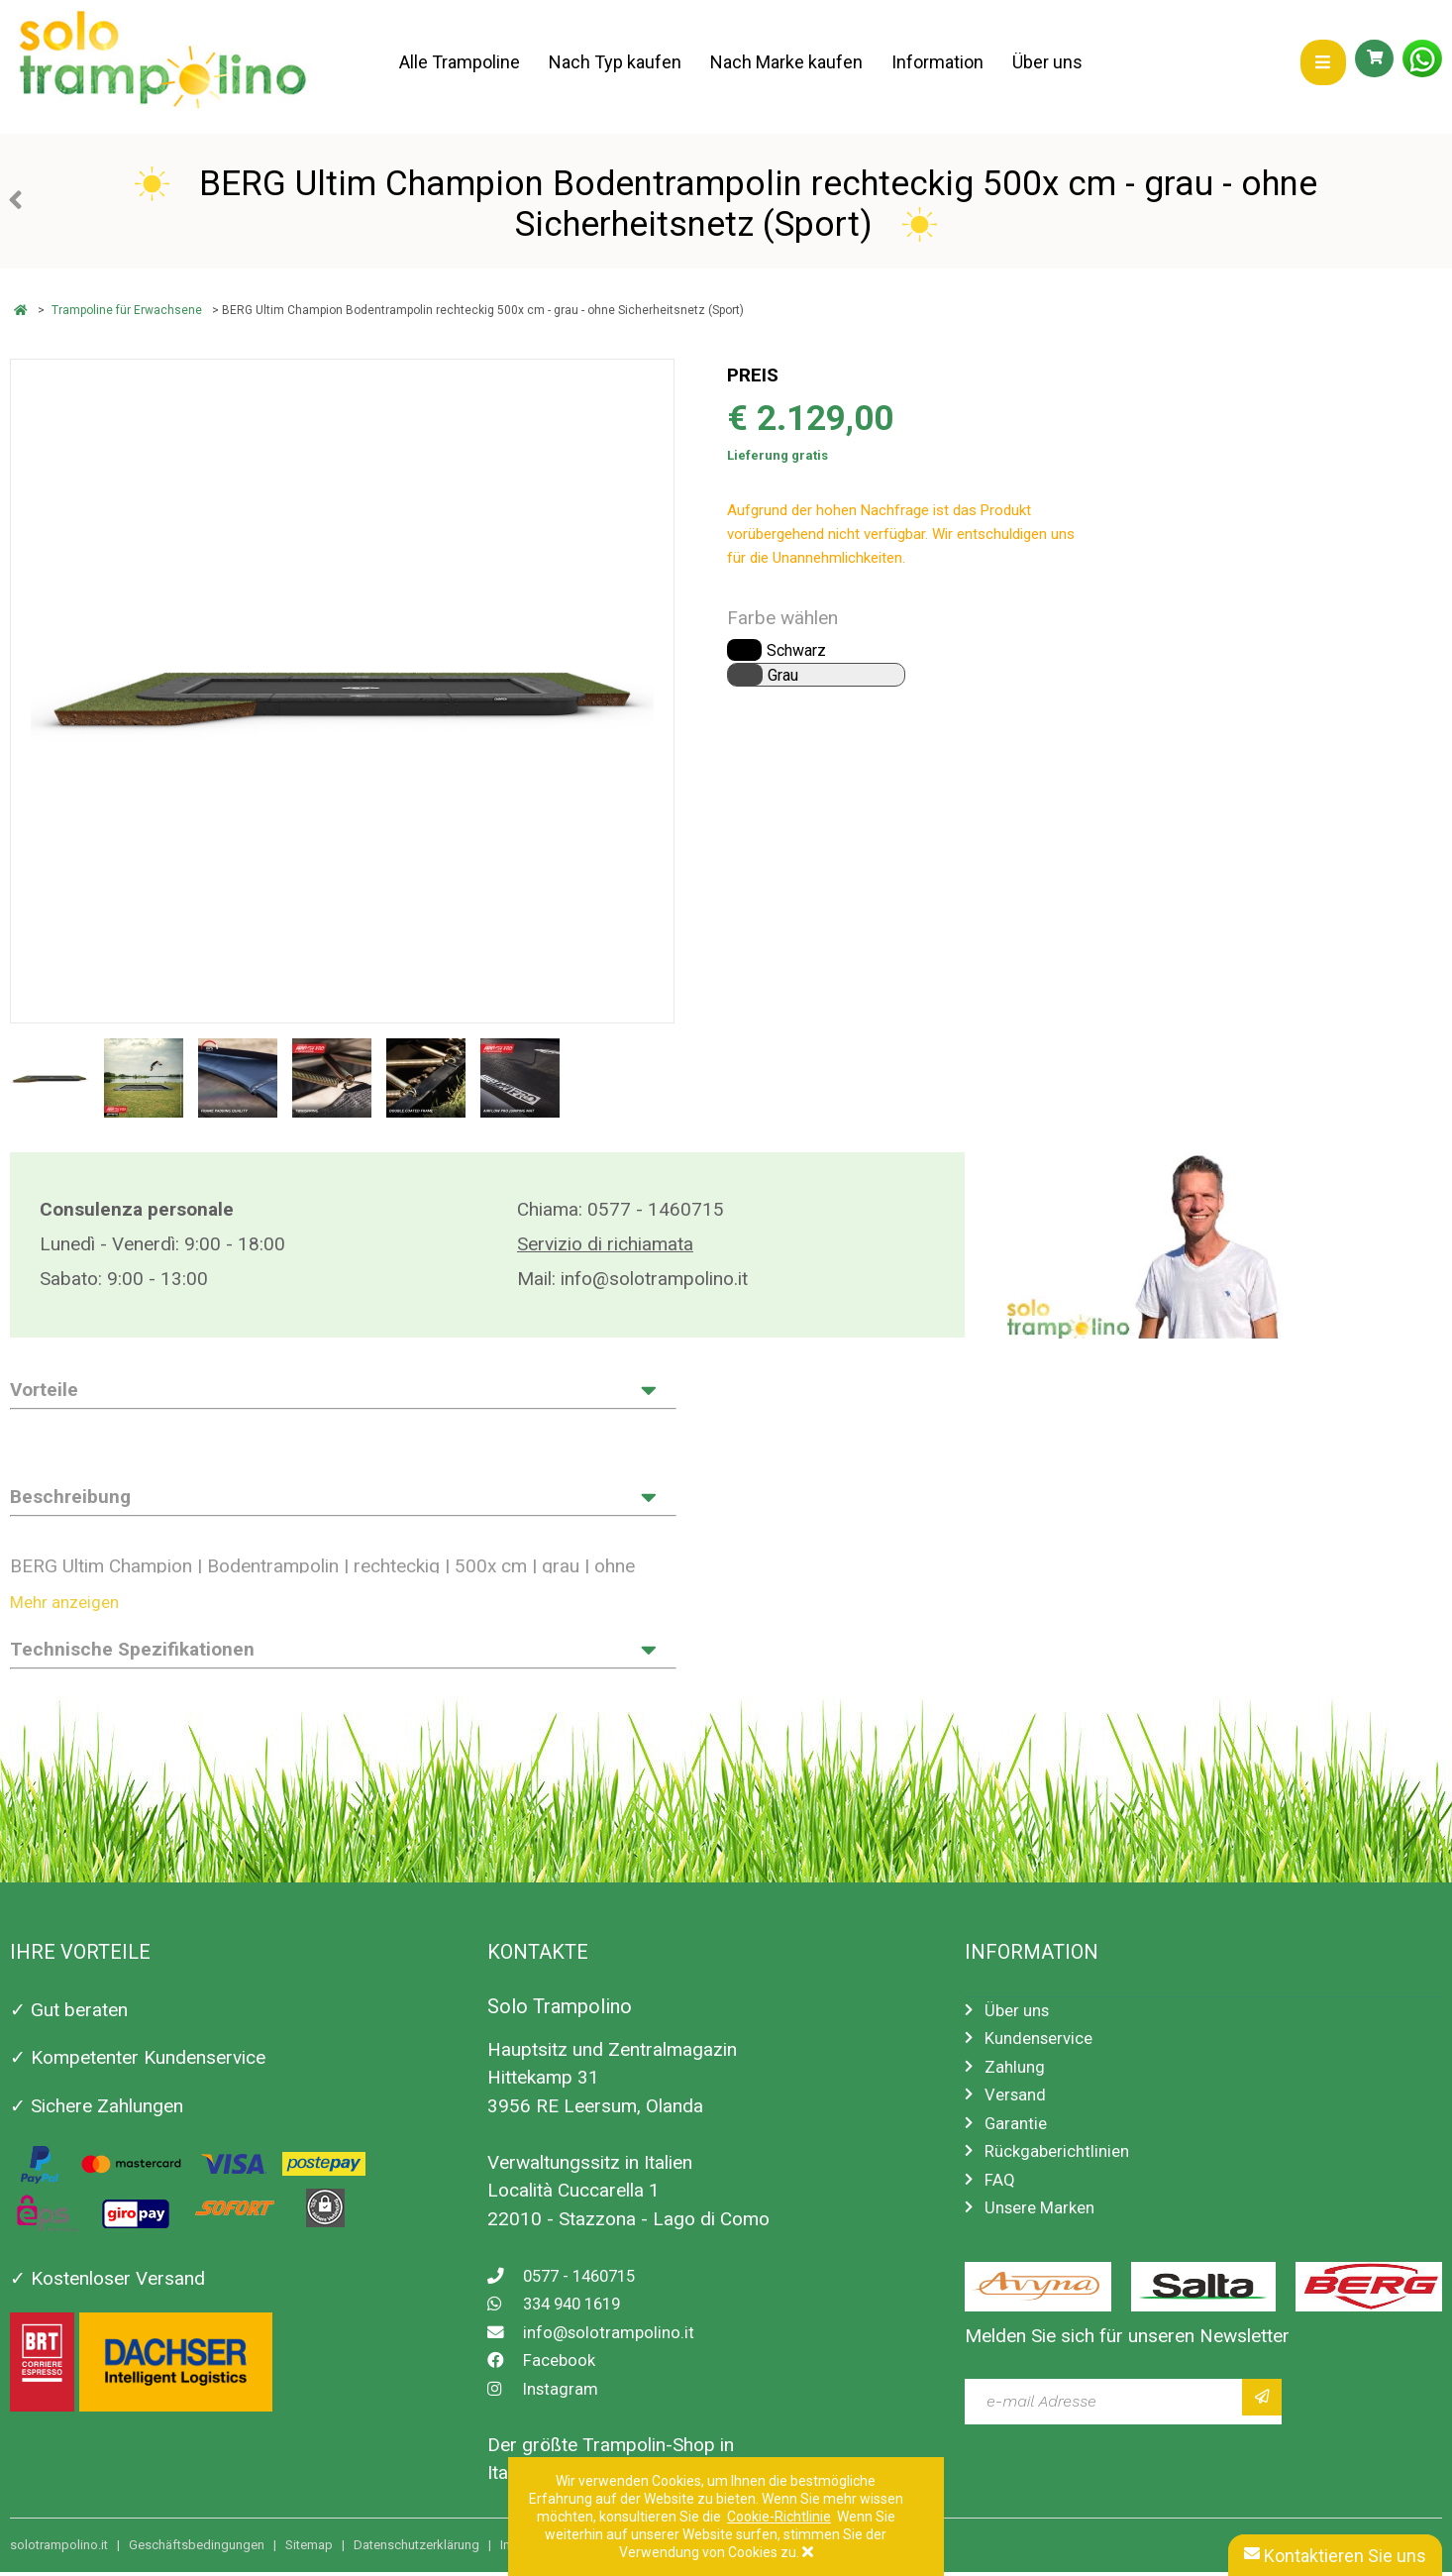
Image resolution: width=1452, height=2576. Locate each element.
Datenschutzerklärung (416, 2548)
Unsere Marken (1047, 2224)
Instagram (547, 2392)
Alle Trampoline (459, 62)
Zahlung (1018, 2074)
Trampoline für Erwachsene (127, 310)
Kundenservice (1045, 2044)
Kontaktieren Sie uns (1335, 2555)
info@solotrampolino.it (654, 1278)
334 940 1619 (564, 2308)
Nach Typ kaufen (616, 62)
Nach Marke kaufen (788, 62)
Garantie (1019, 2134)
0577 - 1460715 (655, 1209)
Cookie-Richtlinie (779, 2516)
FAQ (1001, 2195)
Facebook (546, 2364)
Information (940, 62)
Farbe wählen (782, 617)
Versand (1019, 2104)
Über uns (1051, 62)
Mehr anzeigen (71, 1604)
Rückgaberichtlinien (1065, 2164)
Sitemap (309, 2548)
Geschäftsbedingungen (196, 2548)
